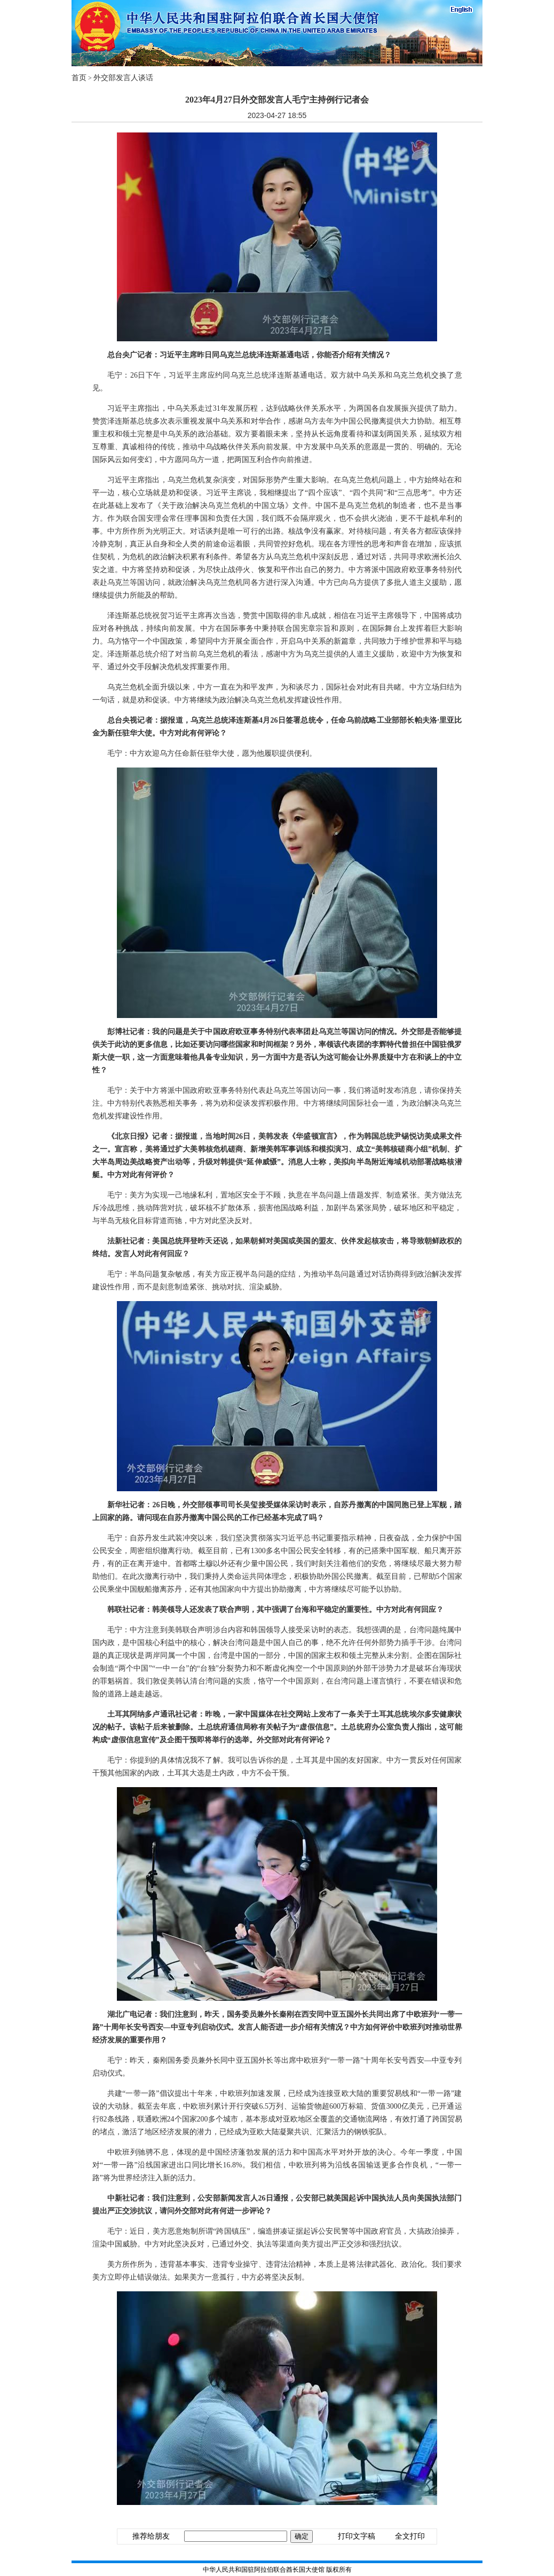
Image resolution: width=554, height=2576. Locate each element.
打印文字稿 (356, 2536)
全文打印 (410, 2536)
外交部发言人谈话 (123, 78)
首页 (79, 78)
